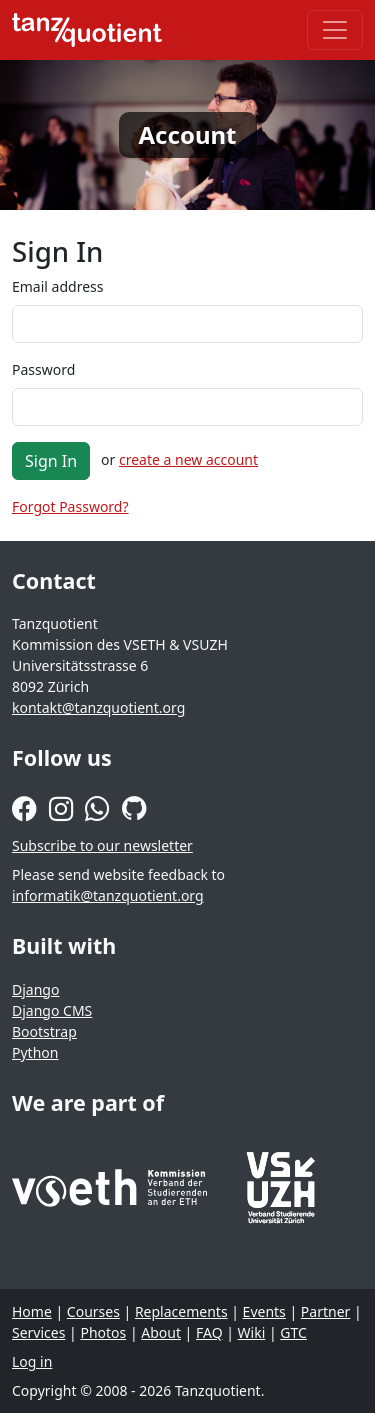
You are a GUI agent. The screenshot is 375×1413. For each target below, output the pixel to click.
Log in (32, 1361)
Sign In (51, 461)
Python (35, 1052)
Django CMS (52, 1010)
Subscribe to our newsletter (102, 845)
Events (264, 1311)
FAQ (209, 1332)
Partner (326, 1311)
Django (35, 989)
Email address (57, 286)
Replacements (181, 1311)
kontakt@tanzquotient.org (98, 707)
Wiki (252, 1332)
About (161, 1332)
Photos (103, 1332)
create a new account (188, 459)
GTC (293, 1332)
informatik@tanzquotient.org (108, 895)
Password (43, 369)
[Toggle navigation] (335, 30)
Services (38, 1332)
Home (32, 1311)
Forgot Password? (70, 506)
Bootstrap (44, 1031)
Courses (93, 1311)
